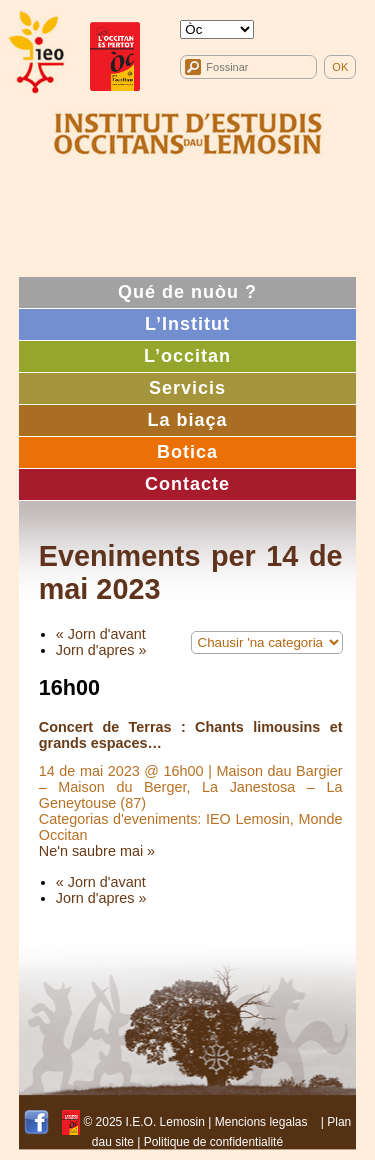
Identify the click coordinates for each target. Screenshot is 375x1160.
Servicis (187, 388)
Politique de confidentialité (213, 1142)
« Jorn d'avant (101, 634)
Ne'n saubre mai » (97, 851)
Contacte (187, 484)
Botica (187, 452)
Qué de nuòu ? (187, 292)
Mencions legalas (261, 1122)
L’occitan (187, 356)
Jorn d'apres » (101, 650)
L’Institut (187, 324)
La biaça (187, 420)
